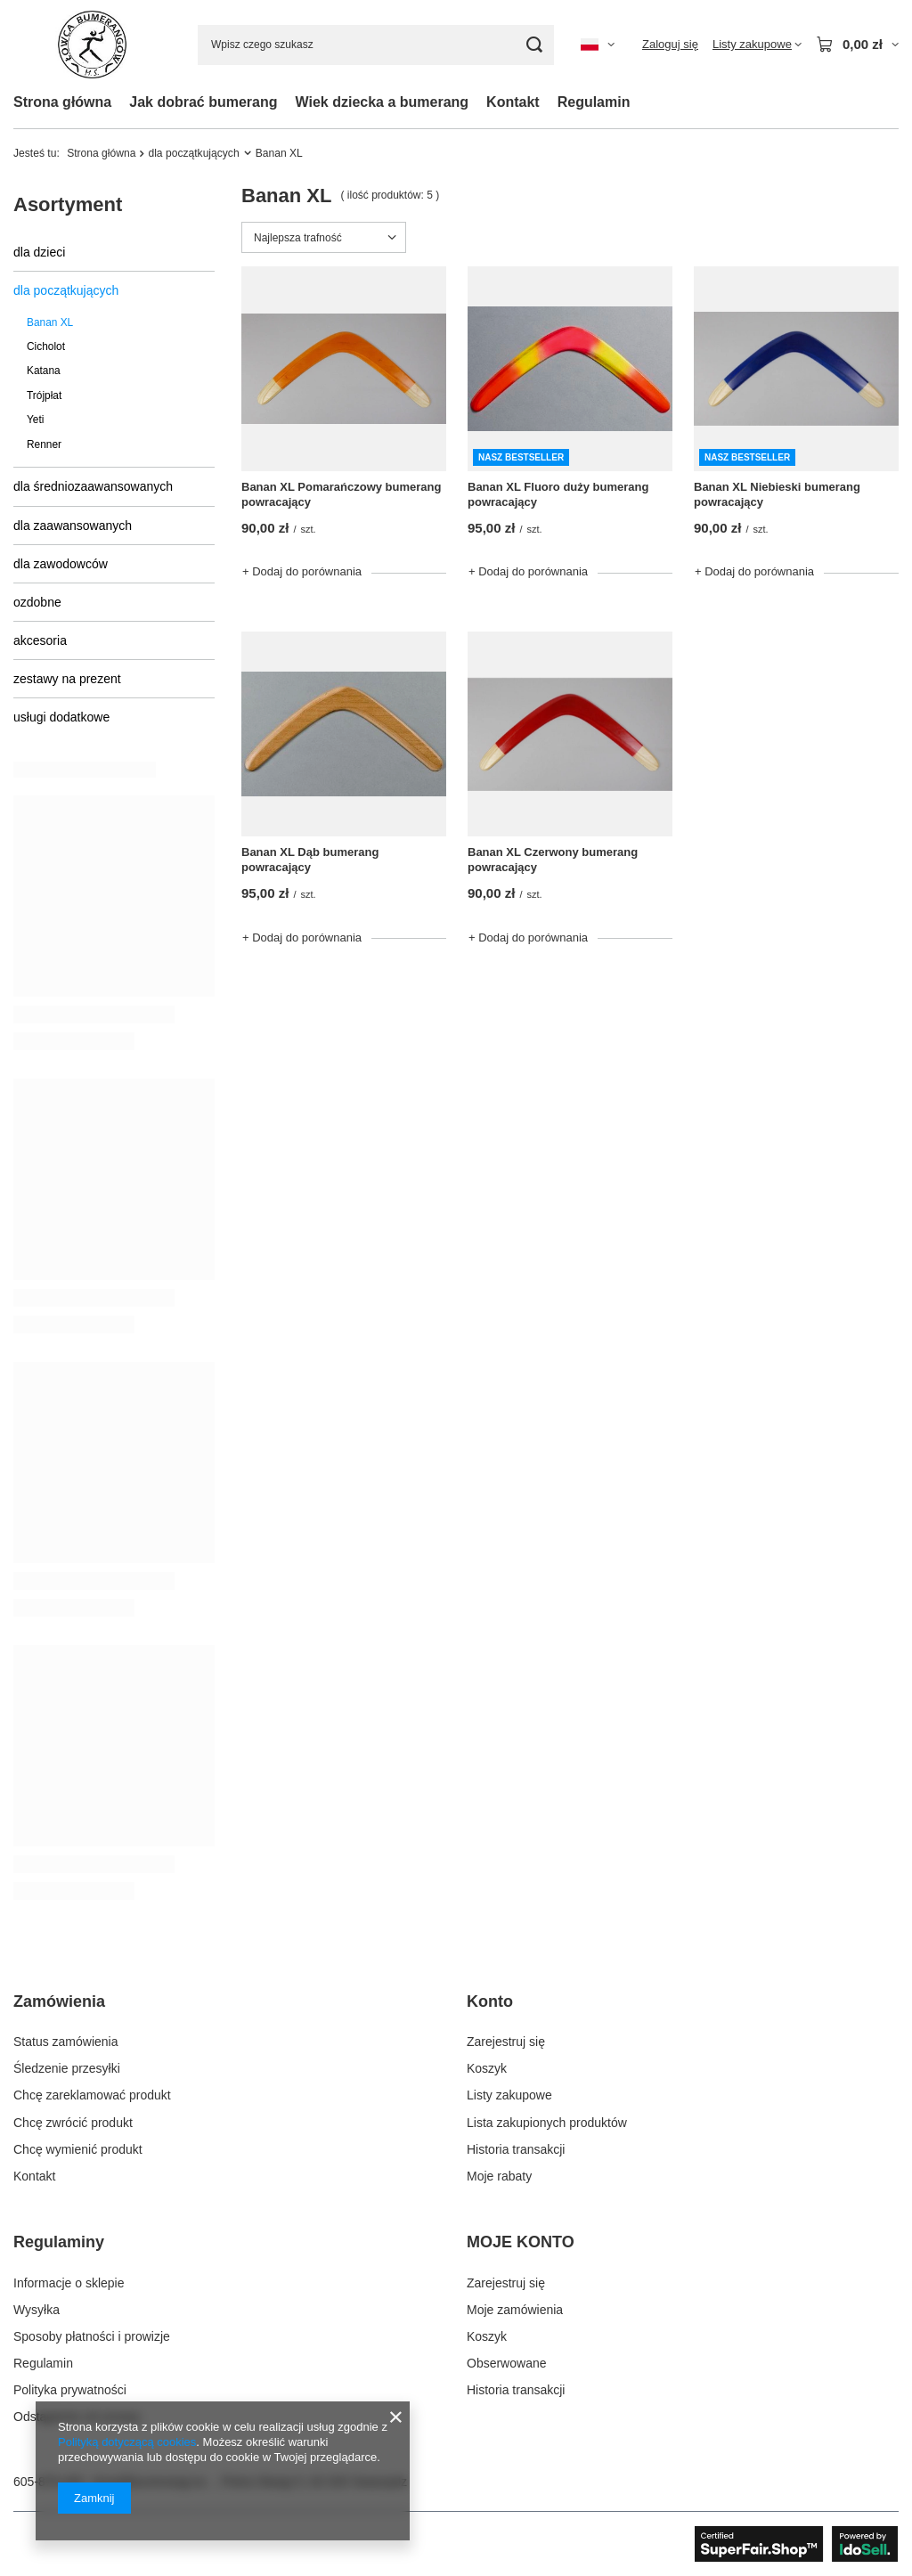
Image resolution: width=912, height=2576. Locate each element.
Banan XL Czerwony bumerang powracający (553, 859)
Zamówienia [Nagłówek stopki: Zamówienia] (59, 2001)
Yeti (35, 419)
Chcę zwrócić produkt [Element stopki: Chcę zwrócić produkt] (73, 2122)
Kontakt (513, 102)
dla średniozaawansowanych (93, 486)
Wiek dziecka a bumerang (382, 102)
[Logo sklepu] (92, 45)
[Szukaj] (534, 45)
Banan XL (50, 322)
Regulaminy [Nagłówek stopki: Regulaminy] (58, 2242)
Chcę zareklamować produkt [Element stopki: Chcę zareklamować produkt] (92, 2095)
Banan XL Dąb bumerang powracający (310, 859)
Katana (44, 370)
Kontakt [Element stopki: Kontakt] (34, 2176)
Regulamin (594, 102)
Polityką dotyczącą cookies (127, 2442)
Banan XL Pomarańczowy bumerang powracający (341, 494)
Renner (44, 444)
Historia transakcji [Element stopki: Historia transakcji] (516, 2149)
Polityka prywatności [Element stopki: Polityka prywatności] (69, 2390)
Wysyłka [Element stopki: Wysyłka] (36, 2310)
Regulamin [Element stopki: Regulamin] (43, 2363)
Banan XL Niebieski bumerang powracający (777, 494)
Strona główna (62, 102)
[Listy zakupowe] (757, 44)
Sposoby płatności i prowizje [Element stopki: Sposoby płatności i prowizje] (91, 2336)
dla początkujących (193, 153)
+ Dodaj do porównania (302, 571)
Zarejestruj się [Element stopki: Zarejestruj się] (506, 2041)
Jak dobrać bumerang (203, 102)
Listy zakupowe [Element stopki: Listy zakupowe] (509, 2095)
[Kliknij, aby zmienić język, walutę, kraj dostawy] (598, 44)
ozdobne (37, 602)
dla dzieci (39, 252)
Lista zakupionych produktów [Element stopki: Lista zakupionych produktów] (547, 2122)
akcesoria (40, 640)
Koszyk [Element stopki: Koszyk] (487, 2068)
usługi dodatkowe (61, 717)
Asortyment (67, 204)
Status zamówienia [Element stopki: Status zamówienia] (65, 2041)
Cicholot (46, 346)
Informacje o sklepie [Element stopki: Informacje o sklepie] (69, 2283)
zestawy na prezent (67, 679)
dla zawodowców (60, 564)
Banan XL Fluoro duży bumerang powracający (558, 494)
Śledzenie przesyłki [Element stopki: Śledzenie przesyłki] (66, 2068)
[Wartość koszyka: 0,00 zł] (857, 44)
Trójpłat (44, 395)
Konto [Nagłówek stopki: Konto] (490, 2001)
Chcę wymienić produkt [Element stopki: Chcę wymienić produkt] (77, 2149)
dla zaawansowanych (72, 525)
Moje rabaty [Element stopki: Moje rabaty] (499, 2176)
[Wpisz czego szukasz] (376, 45)
